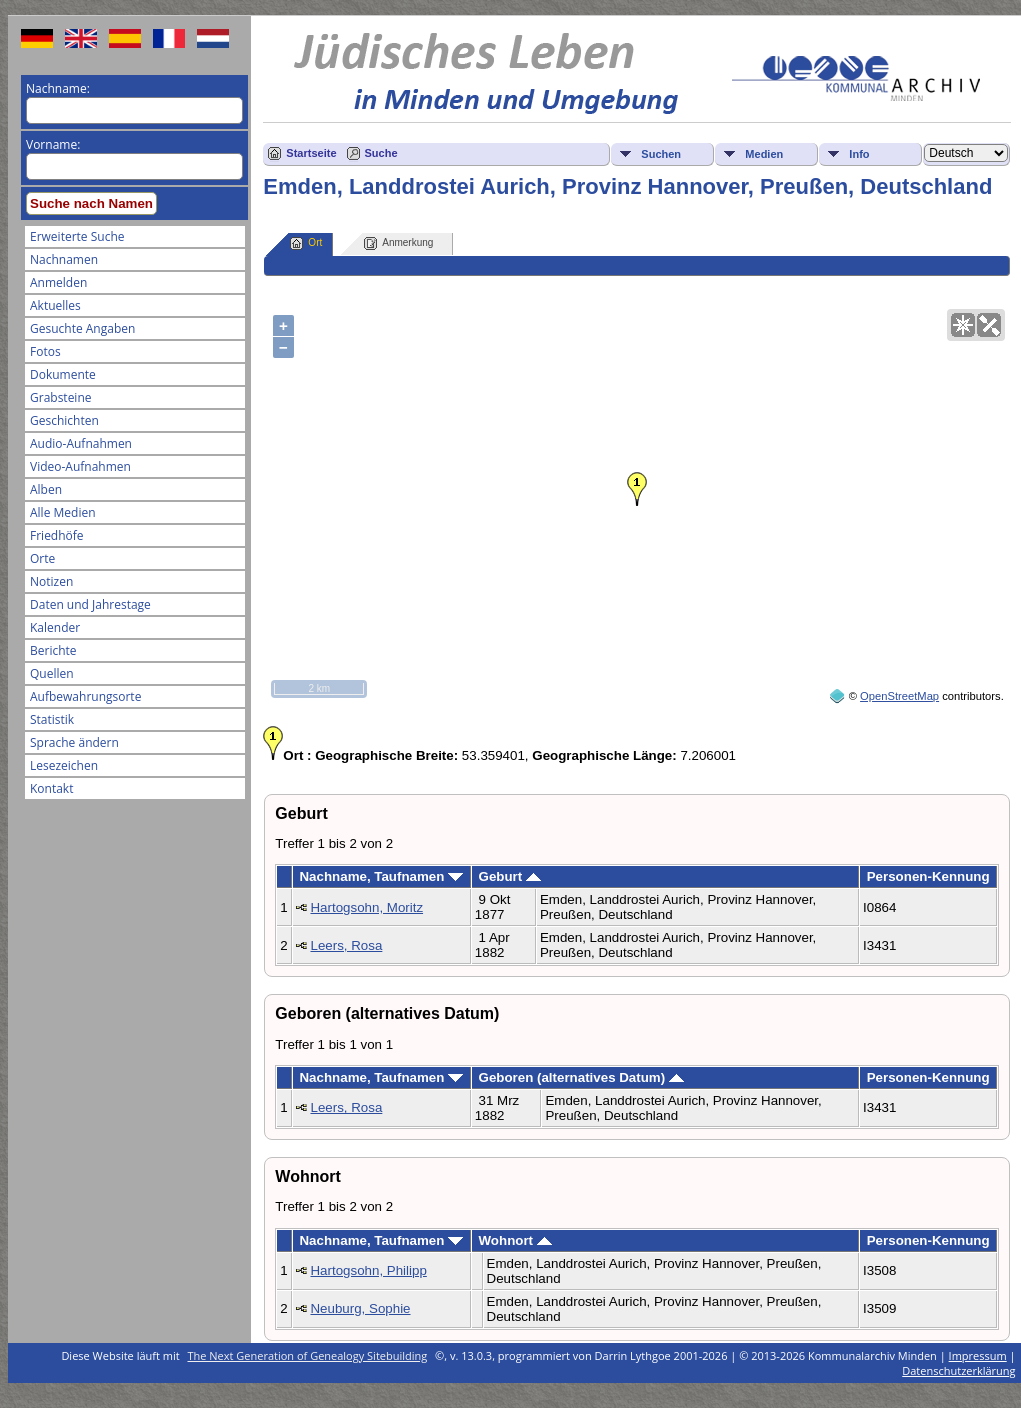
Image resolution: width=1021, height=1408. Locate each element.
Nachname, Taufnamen (381, 876)
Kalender (55, 627)
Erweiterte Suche (77, 236)
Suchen (661, 154)
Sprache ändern (74, 742)
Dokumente (63, 374)
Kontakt (51, 788)
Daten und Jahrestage (90, 604)
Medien (764, 154)
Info (859, 154)
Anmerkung (398, 243)
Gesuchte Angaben (82, 328)
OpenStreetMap (899, 696)
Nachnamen (64, 259)
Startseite (311, 153)
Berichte (53, 650)
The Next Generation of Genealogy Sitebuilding (308, 1355)
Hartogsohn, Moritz (366, 907)
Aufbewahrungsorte (85, 696)
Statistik (52, 719)
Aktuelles (55, 305)
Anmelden (58, 282)
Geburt (510, 876)
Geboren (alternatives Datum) (581, 1077)
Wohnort (515, 1240)
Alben (46, 489)
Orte (42, 558)
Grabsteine (61, 397)
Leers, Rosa (346, 945)
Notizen (51, 581)
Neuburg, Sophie (360, 1308)
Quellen (52, 673)
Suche (381, 153)
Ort (306, 243)
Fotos (45, 351)
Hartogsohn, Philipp (368, 1270)
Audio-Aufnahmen (81, 443)
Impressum (978, 1355)
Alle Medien (63, 512)
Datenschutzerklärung (958, 1370)
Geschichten (64, 420)
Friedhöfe (57, 535)
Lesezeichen (64, 765)
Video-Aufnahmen (80, 466)
